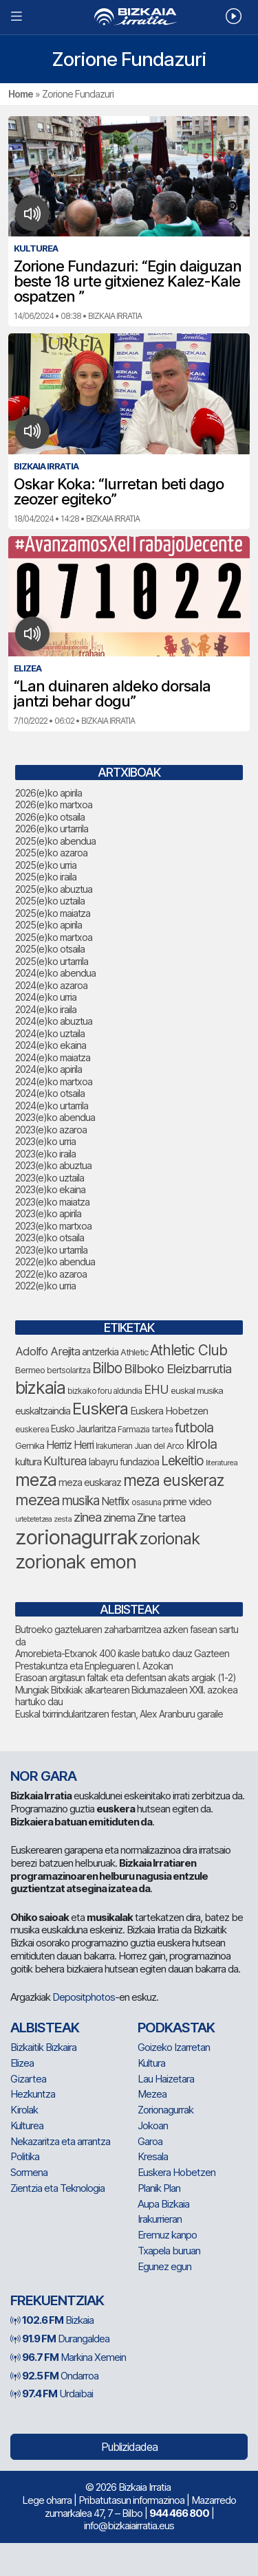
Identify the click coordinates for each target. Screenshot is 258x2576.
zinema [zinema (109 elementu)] (119, 1517)
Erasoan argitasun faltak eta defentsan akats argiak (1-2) (125, 1677)
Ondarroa (54, 2375)
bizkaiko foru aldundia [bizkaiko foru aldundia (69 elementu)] (104, 1391)
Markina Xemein (68, 2357)
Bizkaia (52, 2320)
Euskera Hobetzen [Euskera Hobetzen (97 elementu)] (169, 1411)
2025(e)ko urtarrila (51, 961)
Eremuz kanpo (167, 2234)
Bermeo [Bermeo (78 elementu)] (30, 1369)
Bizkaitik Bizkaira (43, 2047)
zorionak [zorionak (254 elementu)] (170, 1538)
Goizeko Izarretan (174, 2047)
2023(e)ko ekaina (50, 1189)
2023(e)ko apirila (48, 1213)
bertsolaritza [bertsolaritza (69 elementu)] (68, 1370)
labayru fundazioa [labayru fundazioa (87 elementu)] (124, 1461)
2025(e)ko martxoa (53, 937)
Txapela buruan (169, 2250)
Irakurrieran (160, 2218)
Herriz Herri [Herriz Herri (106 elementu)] (70, 1445)
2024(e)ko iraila (45, 1009)
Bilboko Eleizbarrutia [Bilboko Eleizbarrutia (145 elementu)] (177, 1368)
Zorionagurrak (165, 2109)
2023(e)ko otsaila (49, 1237)
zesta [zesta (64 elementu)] (63, 1519)
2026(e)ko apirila (48, 793)
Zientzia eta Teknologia (57, 2188)
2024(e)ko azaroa (51, 985)
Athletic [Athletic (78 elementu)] (134, 1351)
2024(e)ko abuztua (53, 1021)
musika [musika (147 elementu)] (80, 1501)
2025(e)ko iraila (45, 876)
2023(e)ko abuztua (53, 1165)
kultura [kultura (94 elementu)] (28, 1462)
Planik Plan (159, 2188)
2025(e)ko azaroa (51, 852)
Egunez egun (164, 2266)
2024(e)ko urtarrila (51, 1105)
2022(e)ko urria (45, 1285)
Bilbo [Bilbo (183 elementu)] (107, 1368)
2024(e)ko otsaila (50, 1093)
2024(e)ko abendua (55, 973)
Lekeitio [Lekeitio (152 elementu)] (182, 1461)
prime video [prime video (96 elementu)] (187, 1502)
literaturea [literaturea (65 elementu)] (221, 1462)
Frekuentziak (57, 2300)
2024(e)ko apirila (48, 1069)
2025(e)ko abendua (55, 841)
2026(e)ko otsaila (50, 817)
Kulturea (26, 2125)
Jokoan (153, 2125)
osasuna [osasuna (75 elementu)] (146, 1502)
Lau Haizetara (166, 2078)
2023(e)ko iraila (45, 1153)
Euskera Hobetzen (176, 2172)
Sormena (28, 2172)
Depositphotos (83, 1996)
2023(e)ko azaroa (51, 1129)
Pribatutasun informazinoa (131, 2500)
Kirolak (24, 2109)
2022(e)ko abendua (55, 1261)
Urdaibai (51, 2393)
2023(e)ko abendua (55, 1117)
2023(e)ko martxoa (53, 1226)
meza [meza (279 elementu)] (35, 1479)
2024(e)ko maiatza (52, 1057)
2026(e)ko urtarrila (51, 828)
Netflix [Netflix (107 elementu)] (115, 1501)
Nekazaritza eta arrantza (60, 2141)
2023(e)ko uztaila (49, 1178)
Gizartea (28, 2078)
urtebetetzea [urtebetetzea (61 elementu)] (33, 1519)
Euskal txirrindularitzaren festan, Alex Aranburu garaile (119, 1714)
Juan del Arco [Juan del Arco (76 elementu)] (159, 1446)
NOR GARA (43, 1776)
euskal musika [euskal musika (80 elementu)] (197, 1390)
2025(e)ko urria (45, 865)
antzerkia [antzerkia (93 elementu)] (100, 1352)
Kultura (151, 2062)
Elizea (22, 2062)
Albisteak (44, 2027)
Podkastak (176, 2027)
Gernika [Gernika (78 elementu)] (29, 1445)
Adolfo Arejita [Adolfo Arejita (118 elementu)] (47, 1351)
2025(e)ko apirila (48, 925)
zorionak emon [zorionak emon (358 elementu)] (75, 1562)
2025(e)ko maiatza (52, 913)
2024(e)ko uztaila (50, 1033)
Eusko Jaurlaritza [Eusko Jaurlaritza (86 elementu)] (83, 1428)
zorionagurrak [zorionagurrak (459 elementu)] (76, 1537)
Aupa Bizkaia (163, 2203)
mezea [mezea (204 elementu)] (37, 1500)
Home (20, 94)
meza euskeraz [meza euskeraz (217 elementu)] (173, 1480)
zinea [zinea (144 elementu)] (87, 1516)
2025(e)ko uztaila (50, 901)
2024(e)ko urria (45, 997)
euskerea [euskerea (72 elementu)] (32, 1429)
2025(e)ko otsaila (50, 949)
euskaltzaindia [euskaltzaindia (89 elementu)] (42, 1411)
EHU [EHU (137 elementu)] (156, 1389)
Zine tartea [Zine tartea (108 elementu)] (161, 1517)
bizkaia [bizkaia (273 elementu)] (40, 1387)
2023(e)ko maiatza (52, 1202)
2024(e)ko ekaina (50, 1045)
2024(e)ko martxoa (53, 1081)
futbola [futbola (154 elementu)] (194, 1427)
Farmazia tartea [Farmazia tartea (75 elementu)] (145, 1429)
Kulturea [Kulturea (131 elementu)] (65, 1461)
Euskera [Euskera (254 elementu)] (100, 1409)
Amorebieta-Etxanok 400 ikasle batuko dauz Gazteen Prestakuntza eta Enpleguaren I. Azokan (122, 1659)
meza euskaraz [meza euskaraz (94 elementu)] (89, 1482)
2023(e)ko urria (45, 1141)
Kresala (153, 2156)
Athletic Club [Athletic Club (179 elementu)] (188, 1350)
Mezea (152, 2093)
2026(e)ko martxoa (53, 804)
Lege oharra (47, 2500)
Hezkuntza (32, 2093)
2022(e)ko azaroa (51, 1274)
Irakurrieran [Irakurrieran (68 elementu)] (114, 1446)
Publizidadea (129, 2447)
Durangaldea (59, 2338)
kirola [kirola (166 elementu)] (201, 1444)
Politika (24, 2156)
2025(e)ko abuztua (53, 889)
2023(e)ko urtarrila (51, 1250)
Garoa (150, 2141)
